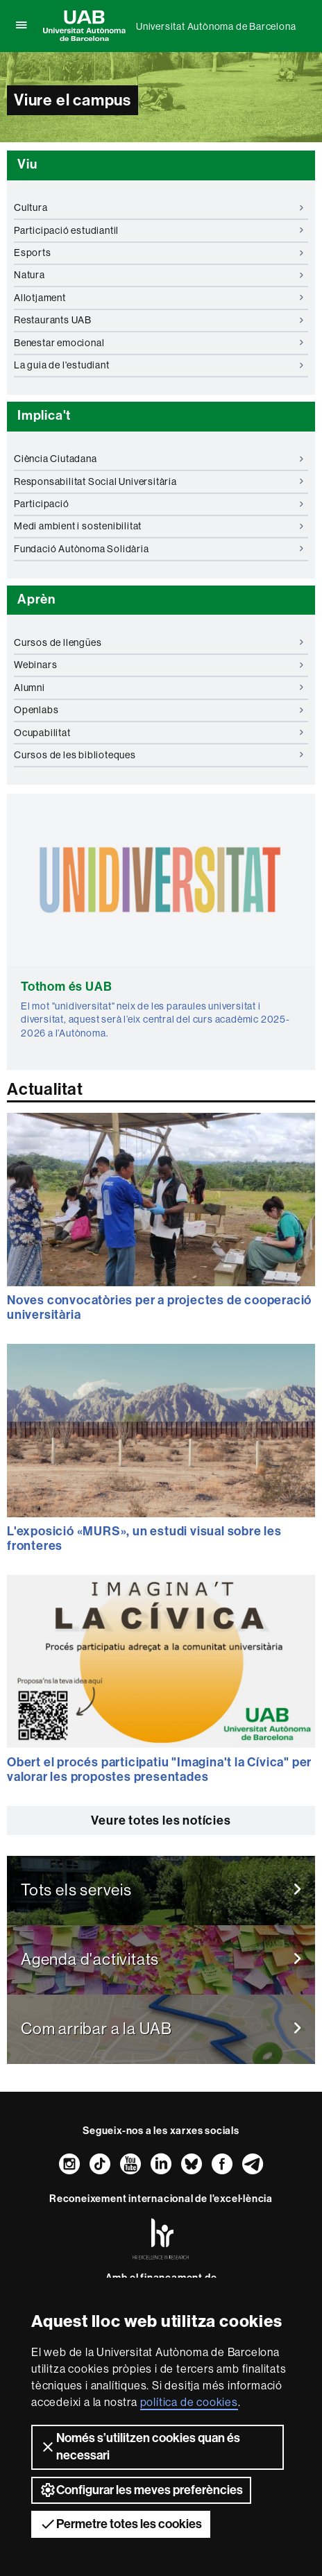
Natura (158, 274)
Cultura (158, 207)
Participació (158, 503)
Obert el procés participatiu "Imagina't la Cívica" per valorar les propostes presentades (159, 1770)
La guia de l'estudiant (158, 364)
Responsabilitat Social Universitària (158, 481)
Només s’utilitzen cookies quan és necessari (140, 2446)
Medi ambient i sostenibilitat (158, 525)
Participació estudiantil (158, 230)
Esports (158, 252)
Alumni (158, 687)
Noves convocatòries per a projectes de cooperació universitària (159, 1308)
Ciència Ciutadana (158, 458)
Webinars (158, 664)
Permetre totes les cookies (121, 2524)
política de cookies (189, 2402)
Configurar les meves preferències (141, 2490)
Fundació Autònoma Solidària (158, 548)
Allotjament (158, 297)
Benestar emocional (158, 342)
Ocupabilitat (158, 732)
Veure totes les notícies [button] (160, 1820)
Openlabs (158, 709)
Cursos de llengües (158, 642)
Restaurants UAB (158, 319)
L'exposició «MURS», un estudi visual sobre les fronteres (144, 1539)
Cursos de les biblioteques (158, 754)
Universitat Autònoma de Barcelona (216, 26)
